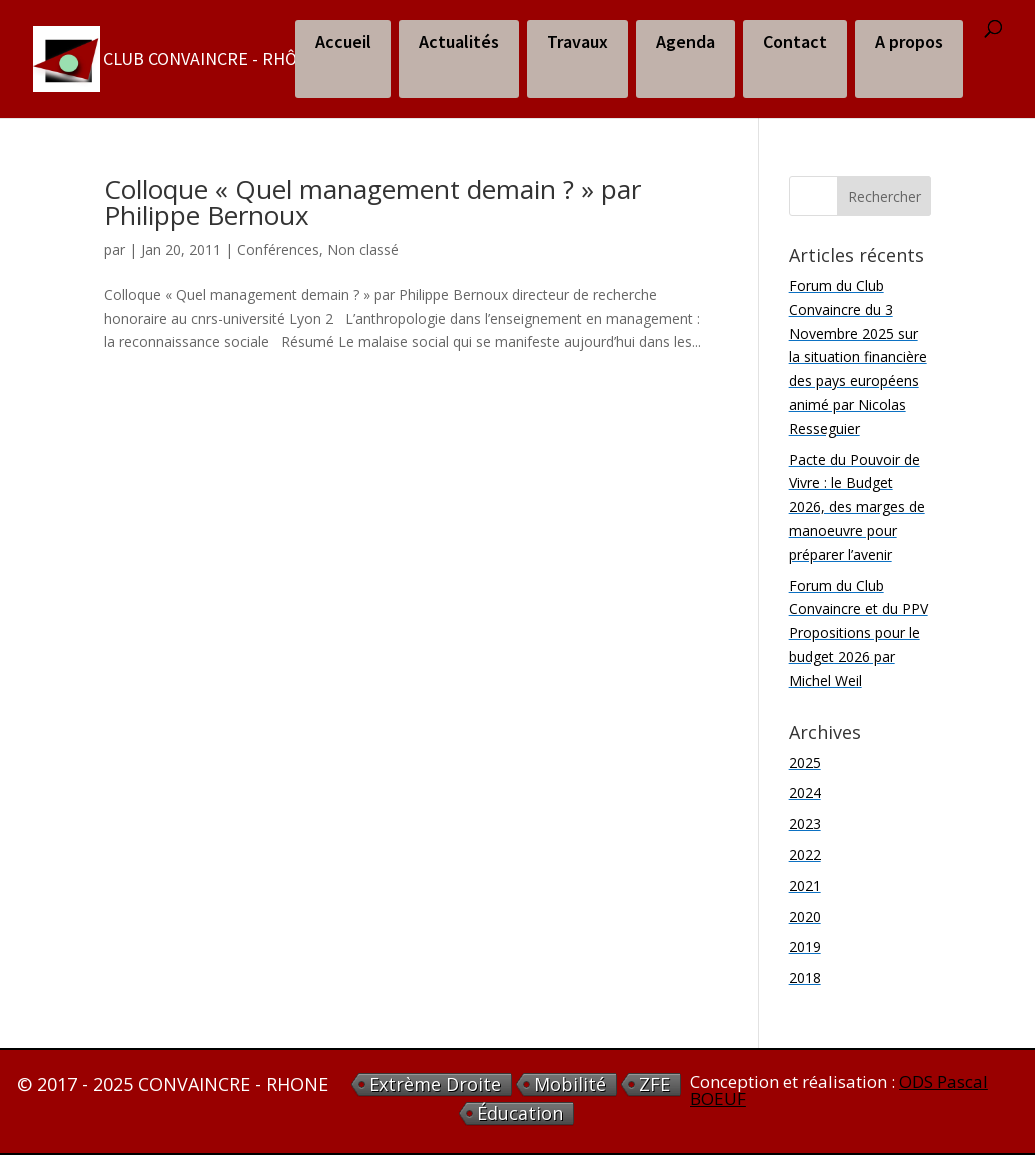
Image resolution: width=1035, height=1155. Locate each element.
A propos (909, 41)
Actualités (459, 41)
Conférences (278, 249)
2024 (805, 792)
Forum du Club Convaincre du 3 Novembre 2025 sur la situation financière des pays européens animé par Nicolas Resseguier (858, 357)
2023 (805, 823)
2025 (805, 762)
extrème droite (435, 1084)
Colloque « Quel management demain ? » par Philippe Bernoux (372, 202)
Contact (795, 41)
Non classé (363, 249)
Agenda (685, 41)
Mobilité (570, 1084)
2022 (805, 854)
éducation (520, 1113)
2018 (805, 977)
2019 (805, 946)
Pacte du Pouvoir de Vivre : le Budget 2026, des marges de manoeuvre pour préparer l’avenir (857, 507)
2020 (805, 916)
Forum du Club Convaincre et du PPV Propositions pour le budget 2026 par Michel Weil (858, 633)
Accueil (343, 41)
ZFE (654, 1084)
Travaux (577, 41)
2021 (805, 885)
